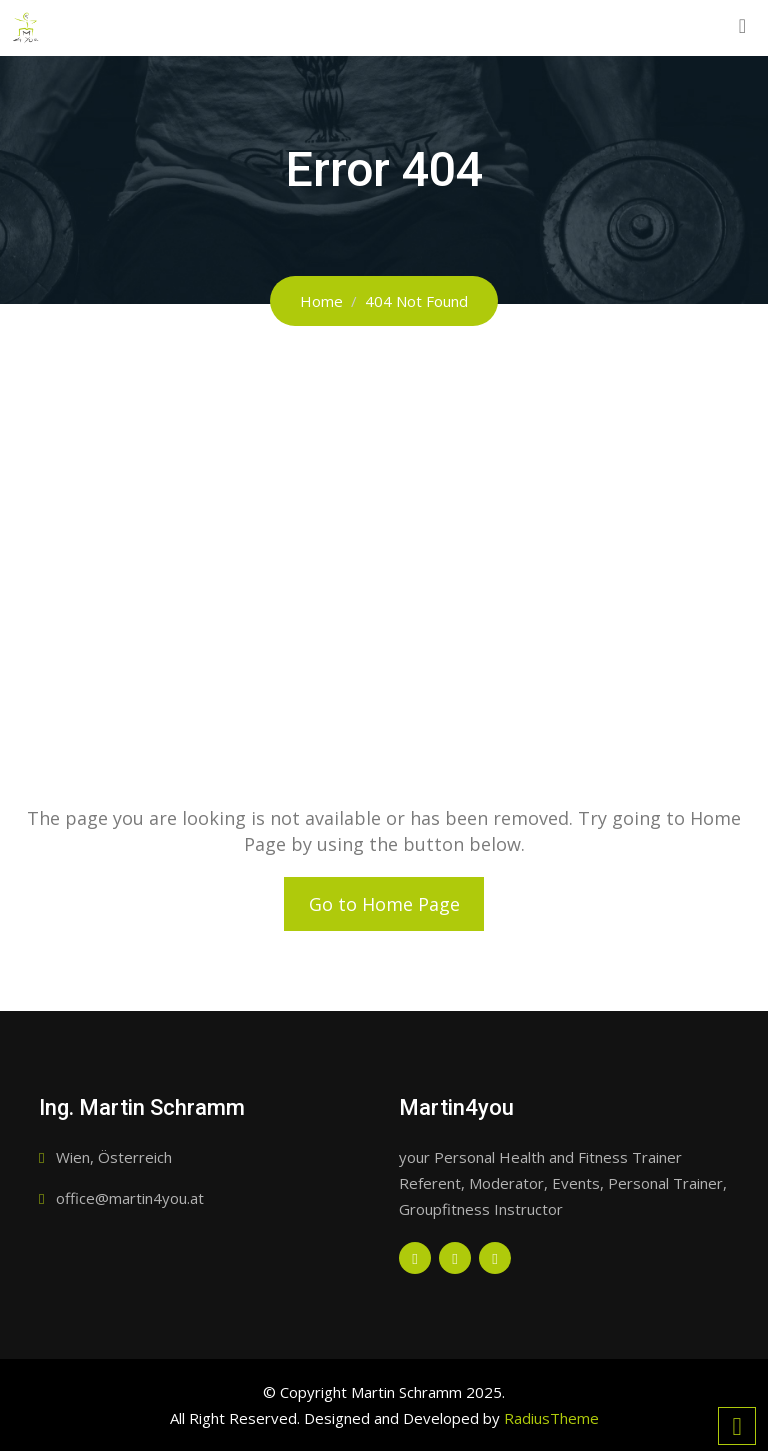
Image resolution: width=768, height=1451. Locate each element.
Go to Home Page (384, 904)
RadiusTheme (551, 1418)
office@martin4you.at (130, 1198)
